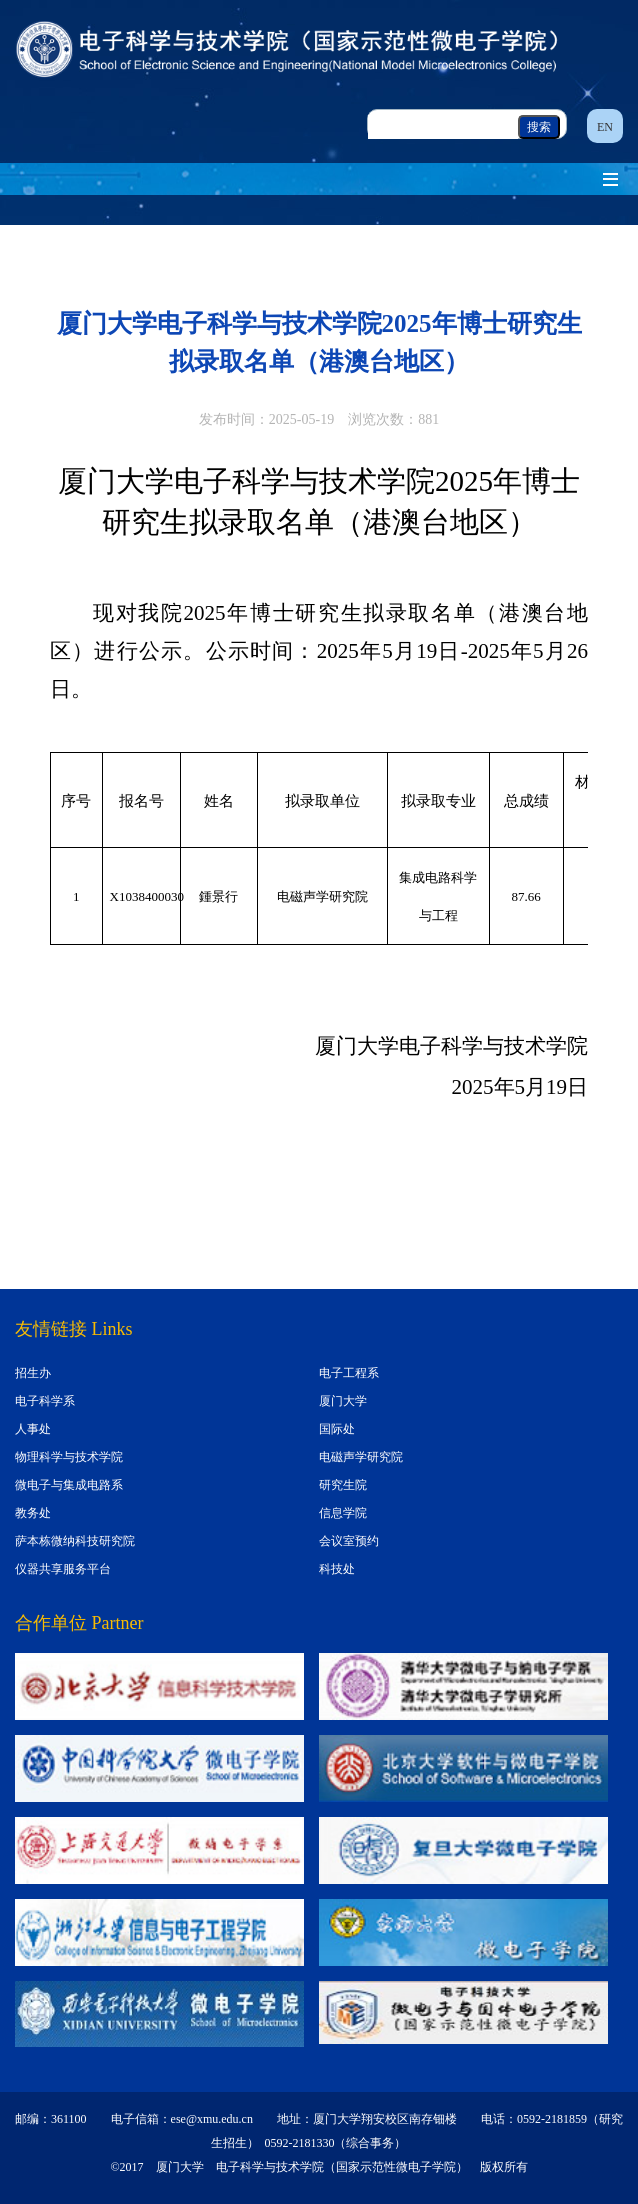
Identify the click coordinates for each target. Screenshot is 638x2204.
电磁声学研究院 (361, 1457)
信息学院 (343, 1513)
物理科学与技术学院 (69, 1457)
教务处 (33, 1513)
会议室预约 (349, 1541)
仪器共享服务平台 (63, 1569)
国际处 (337, 1429)
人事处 (33, 1429)
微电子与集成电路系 (69, 1485)
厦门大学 (343, 1401)
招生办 (33, 1373)
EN (605, 127)
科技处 (337, 1569)
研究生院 (343, 1485)
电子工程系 (349, 1373)
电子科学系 (45, 1401)
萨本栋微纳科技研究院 (75, 1541)
